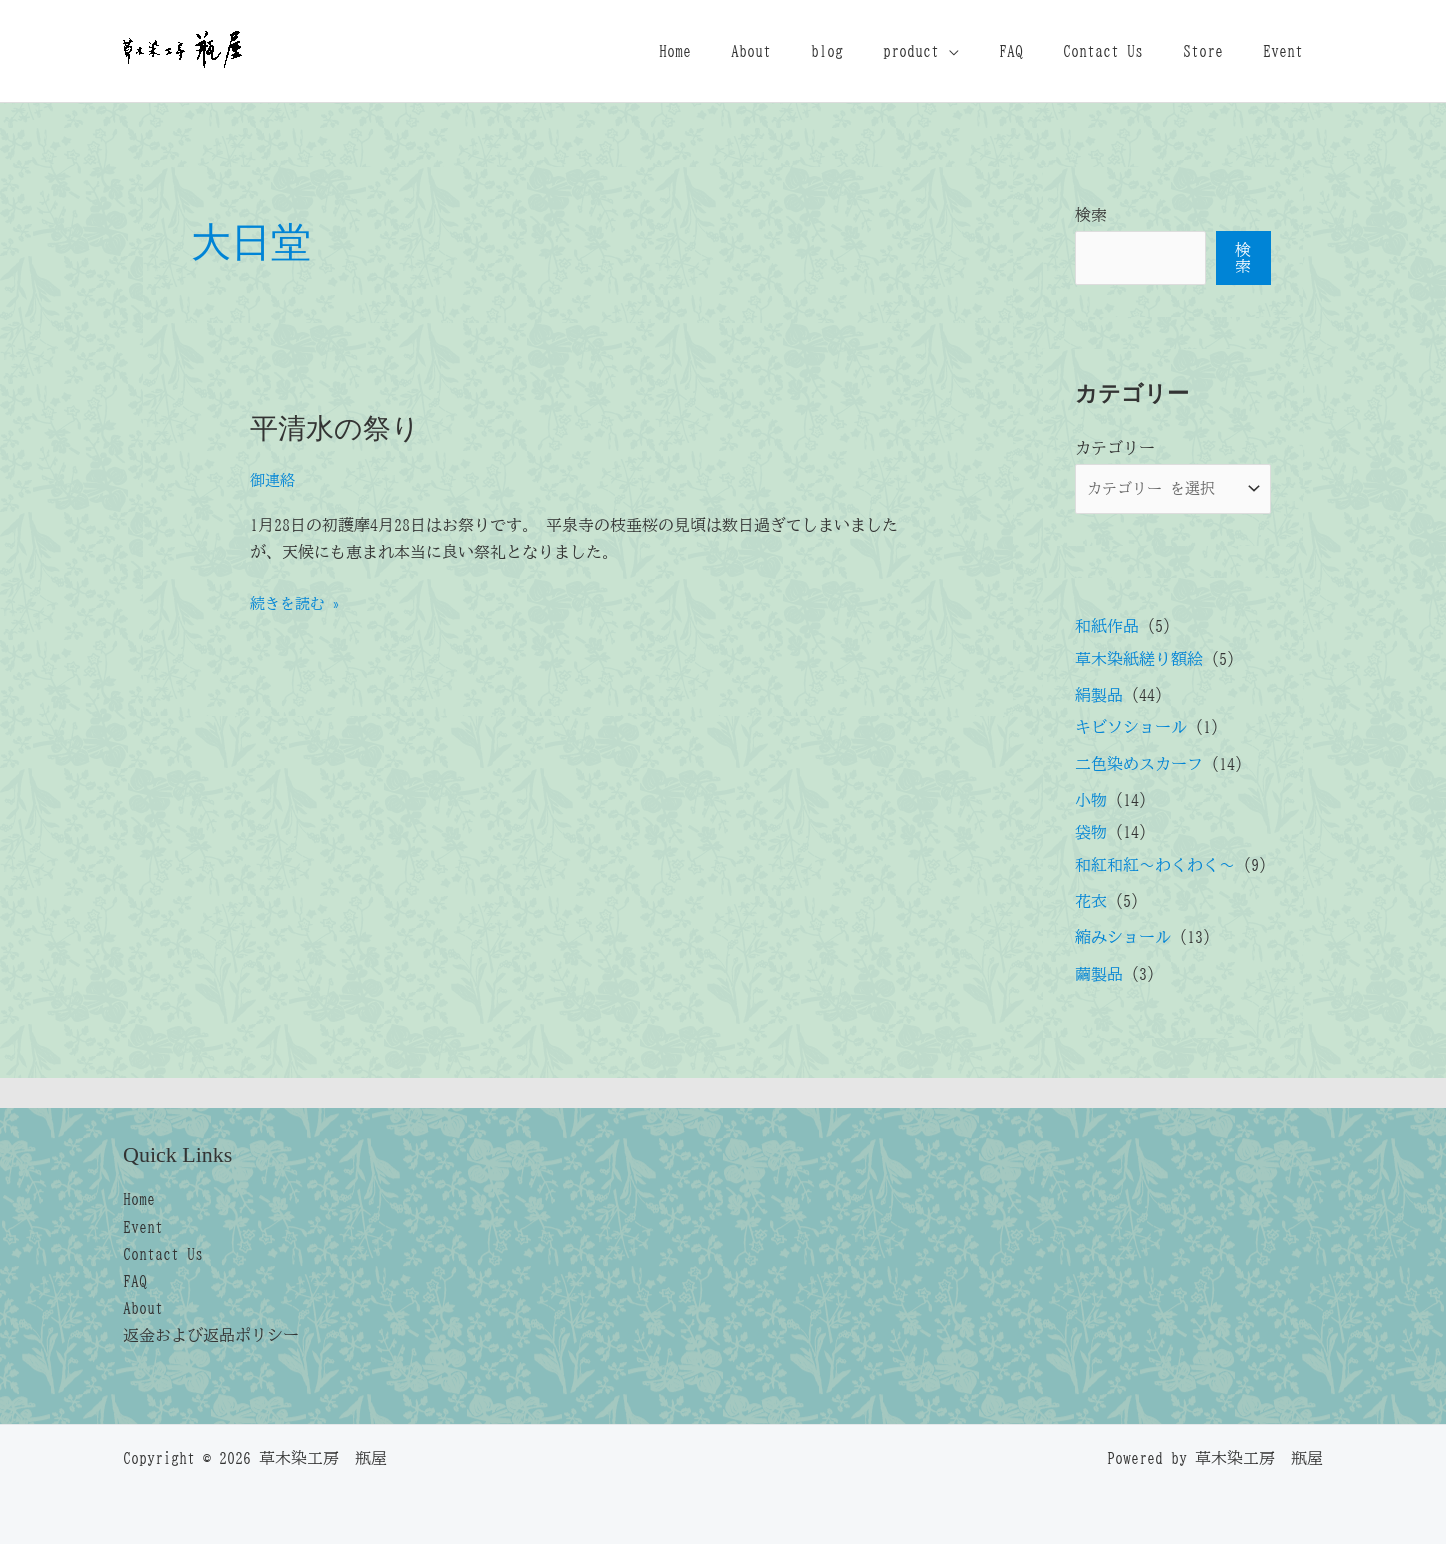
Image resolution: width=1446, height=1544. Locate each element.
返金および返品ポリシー (211, 1334)
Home (735, 51)
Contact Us (1123, 51)
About (803, 51)
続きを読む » (298, 602)
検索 (1091, 215)
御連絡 (274, 479)
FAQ (1039, 51)
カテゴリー (1115, 448)
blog (871, 51)
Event (1287, 51)
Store (1215, 51)
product (947, 51)
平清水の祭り (341, 427)
